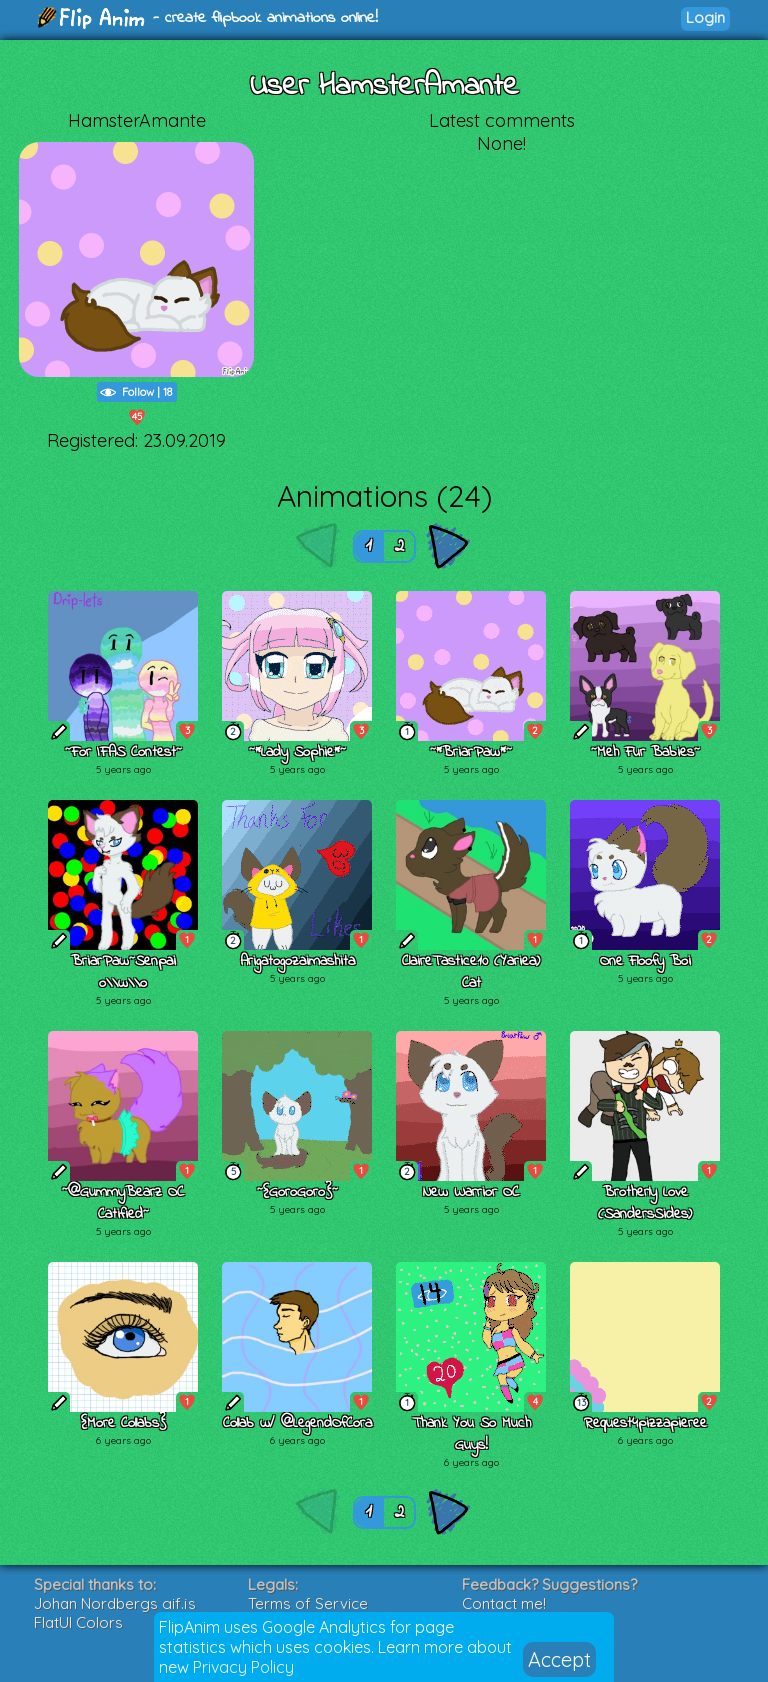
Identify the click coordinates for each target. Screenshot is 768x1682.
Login (705, 17)
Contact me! (504, 1603)
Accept (559, 1659)
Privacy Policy (243, 1667)
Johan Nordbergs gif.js (115, 1603)
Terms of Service (308, 1603)
